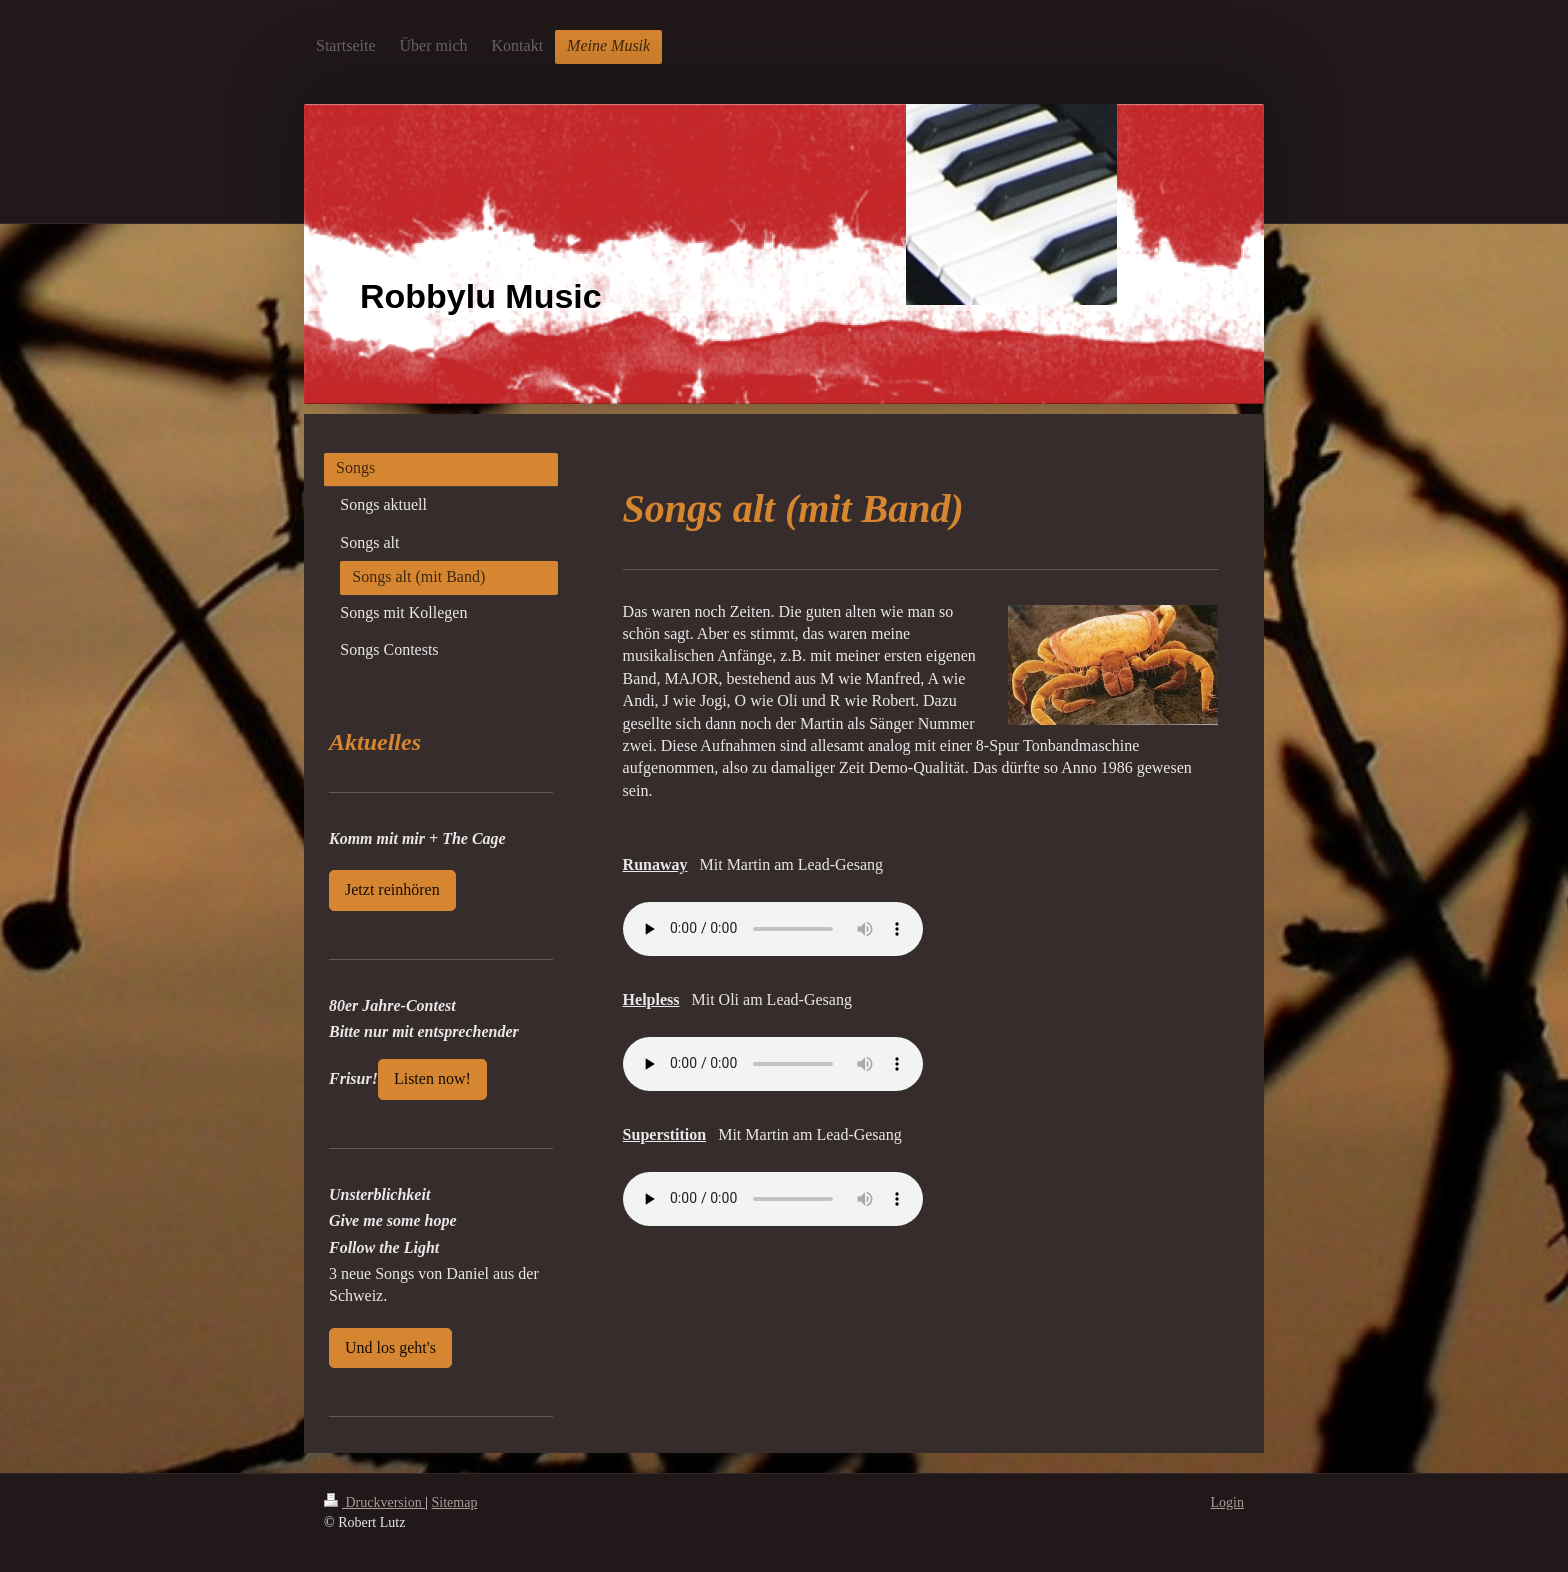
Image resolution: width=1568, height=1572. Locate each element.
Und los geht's (390, 1347)
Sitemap (455, 1502)
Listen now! (432, 1078)
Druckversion (374, 1502)
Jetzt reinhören (392, 889)
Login (1227, 1502)
